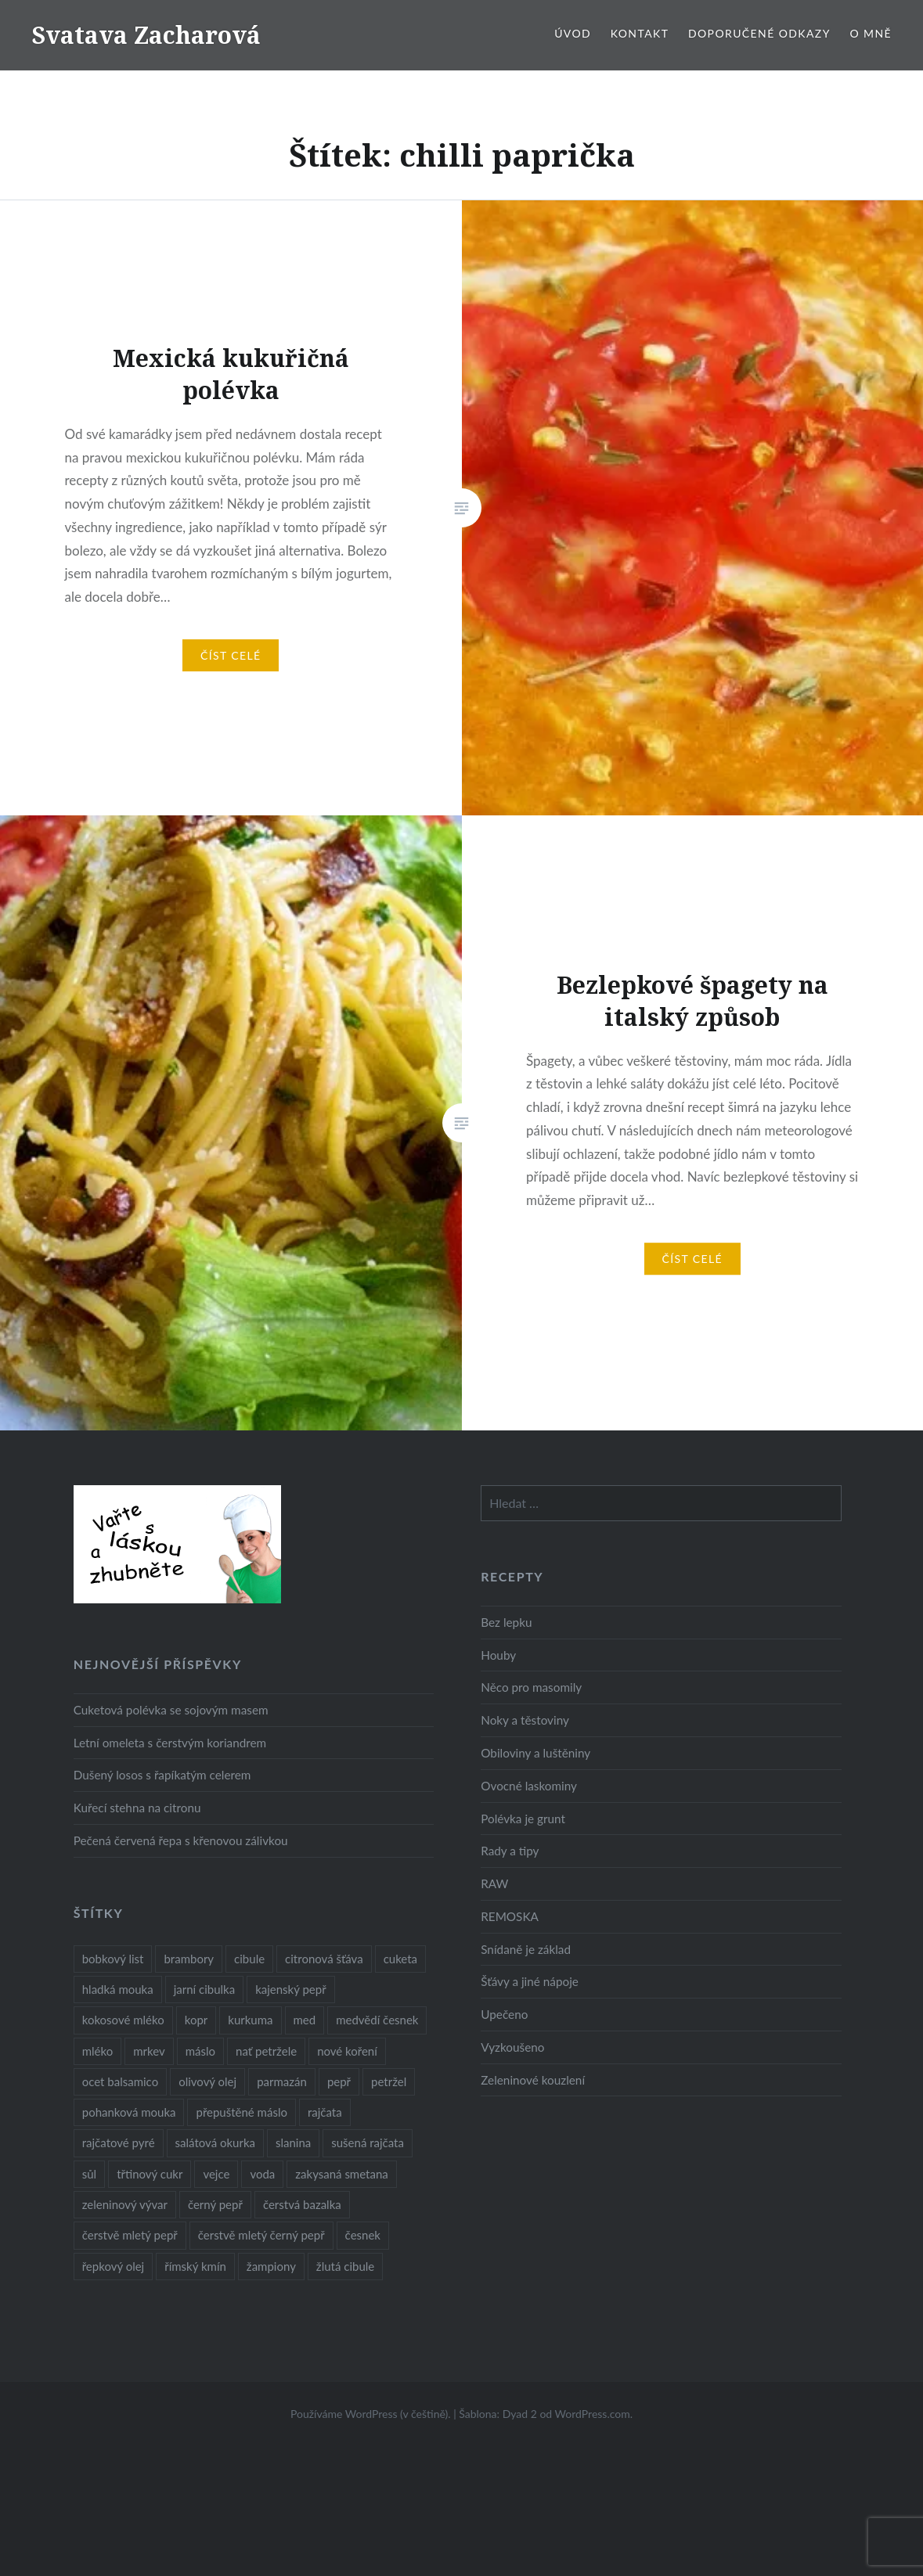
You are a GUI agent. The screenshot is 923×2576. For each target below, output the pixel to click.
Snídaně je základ (526, 1949)
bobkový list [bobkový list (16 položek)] (113, 1959)
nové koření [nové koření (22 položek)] (347, 2051)
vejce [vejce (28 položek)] (216, 2174)
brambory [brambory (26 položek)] (189, 1959)
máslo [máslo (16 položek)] (200, 2051)
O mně (870, 33)
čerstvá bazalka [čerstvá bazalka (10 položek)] (302, 2204)
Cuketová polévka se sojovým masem (171, 1710)
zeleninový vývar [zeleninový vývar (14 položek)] (125, 2204)
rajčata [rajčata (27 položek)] (325, 2112)
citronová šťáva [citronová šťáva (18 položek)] (324, 1959)
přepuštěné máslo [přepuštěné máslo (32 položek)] (241, 2112)
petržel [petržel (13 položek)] (388, 2081)
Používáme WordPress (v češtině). (370, 2413)
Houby (498, 1655)
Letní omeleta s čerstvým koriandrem (170, 1743)
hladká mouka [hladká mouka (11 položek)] (117, 1989)
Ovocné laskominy (529, 1786)
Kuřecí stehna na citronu (137, 1808)
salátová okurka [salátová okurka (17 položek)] (215, 2142)
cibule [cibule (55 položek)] (249, 1959)
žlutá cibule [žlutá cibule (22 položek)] (345, 2266)
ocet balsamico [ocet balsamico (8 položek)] (120, 2081)
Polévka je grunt (523, 1818)
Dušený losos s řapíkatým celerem (162, 1775)
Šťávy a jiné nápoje (530, 1981)
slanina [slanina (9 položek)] (293, 2142)
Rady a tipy (510, 1851)
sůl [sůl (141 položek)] (89, 2174)
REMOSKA (510, 1916)
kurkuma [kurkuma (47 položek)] (250, 2020)
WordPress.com (592, 2413)
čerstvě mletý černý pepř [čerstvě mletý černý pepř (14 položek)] (261, 2235)
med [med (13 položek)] (305, 2020)
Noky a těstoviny (525, 1720)
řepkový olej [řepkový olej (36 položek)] (113, 2266)
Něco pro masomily (531, 1687)
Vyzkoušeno (512, 2047)
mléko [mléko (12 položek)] (98, 2051)
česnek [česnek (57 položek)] (362, 2235)
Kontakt (640, 33)
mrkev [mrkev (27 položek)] (149, 2051)
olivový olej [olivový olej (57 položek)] (207, 2081)
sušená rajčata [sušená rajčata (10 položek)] (367, 2142)
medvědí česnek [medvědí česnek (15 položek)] (377, 2020)
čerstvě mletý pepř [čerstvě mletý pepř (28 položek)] (130, 2235)
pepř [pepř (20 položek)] (339, 2081)
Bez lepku (506, 1622)
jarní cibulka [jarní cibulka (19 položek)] (204, 1989)
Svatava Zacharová (146, 35)
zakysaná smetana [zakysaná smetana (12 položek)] (341, 2174)
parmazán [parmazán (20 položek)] (282, 2081)
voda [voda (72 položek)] (262, 2174)
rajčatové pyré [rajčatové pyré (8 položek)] (118, 2142)
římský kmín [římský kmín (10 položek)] (195, 2266)
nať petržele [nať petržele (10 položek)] (266, 2051)
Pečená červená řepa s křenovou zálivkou (181, 1840)
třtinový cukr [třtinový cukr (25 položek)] (149, 2174)
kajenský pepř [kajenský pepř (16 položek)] (290, 1989)
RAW (494, 1883)
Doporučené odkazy (759, 33)
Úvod (572, 33)
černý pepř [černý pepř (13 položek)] (215, 2204)
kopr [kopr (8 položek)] (196, 2020)
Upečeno (504, 2014)
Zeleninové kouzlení (533, 2080)
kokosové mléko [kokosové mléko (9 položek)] (123, 2020)
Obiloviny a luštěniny (535, 1753)
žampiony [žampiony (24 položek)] (271, 2266)
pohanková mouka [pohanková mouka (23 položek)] (129, 2112)
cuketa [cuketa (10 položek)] (400, 1959)
